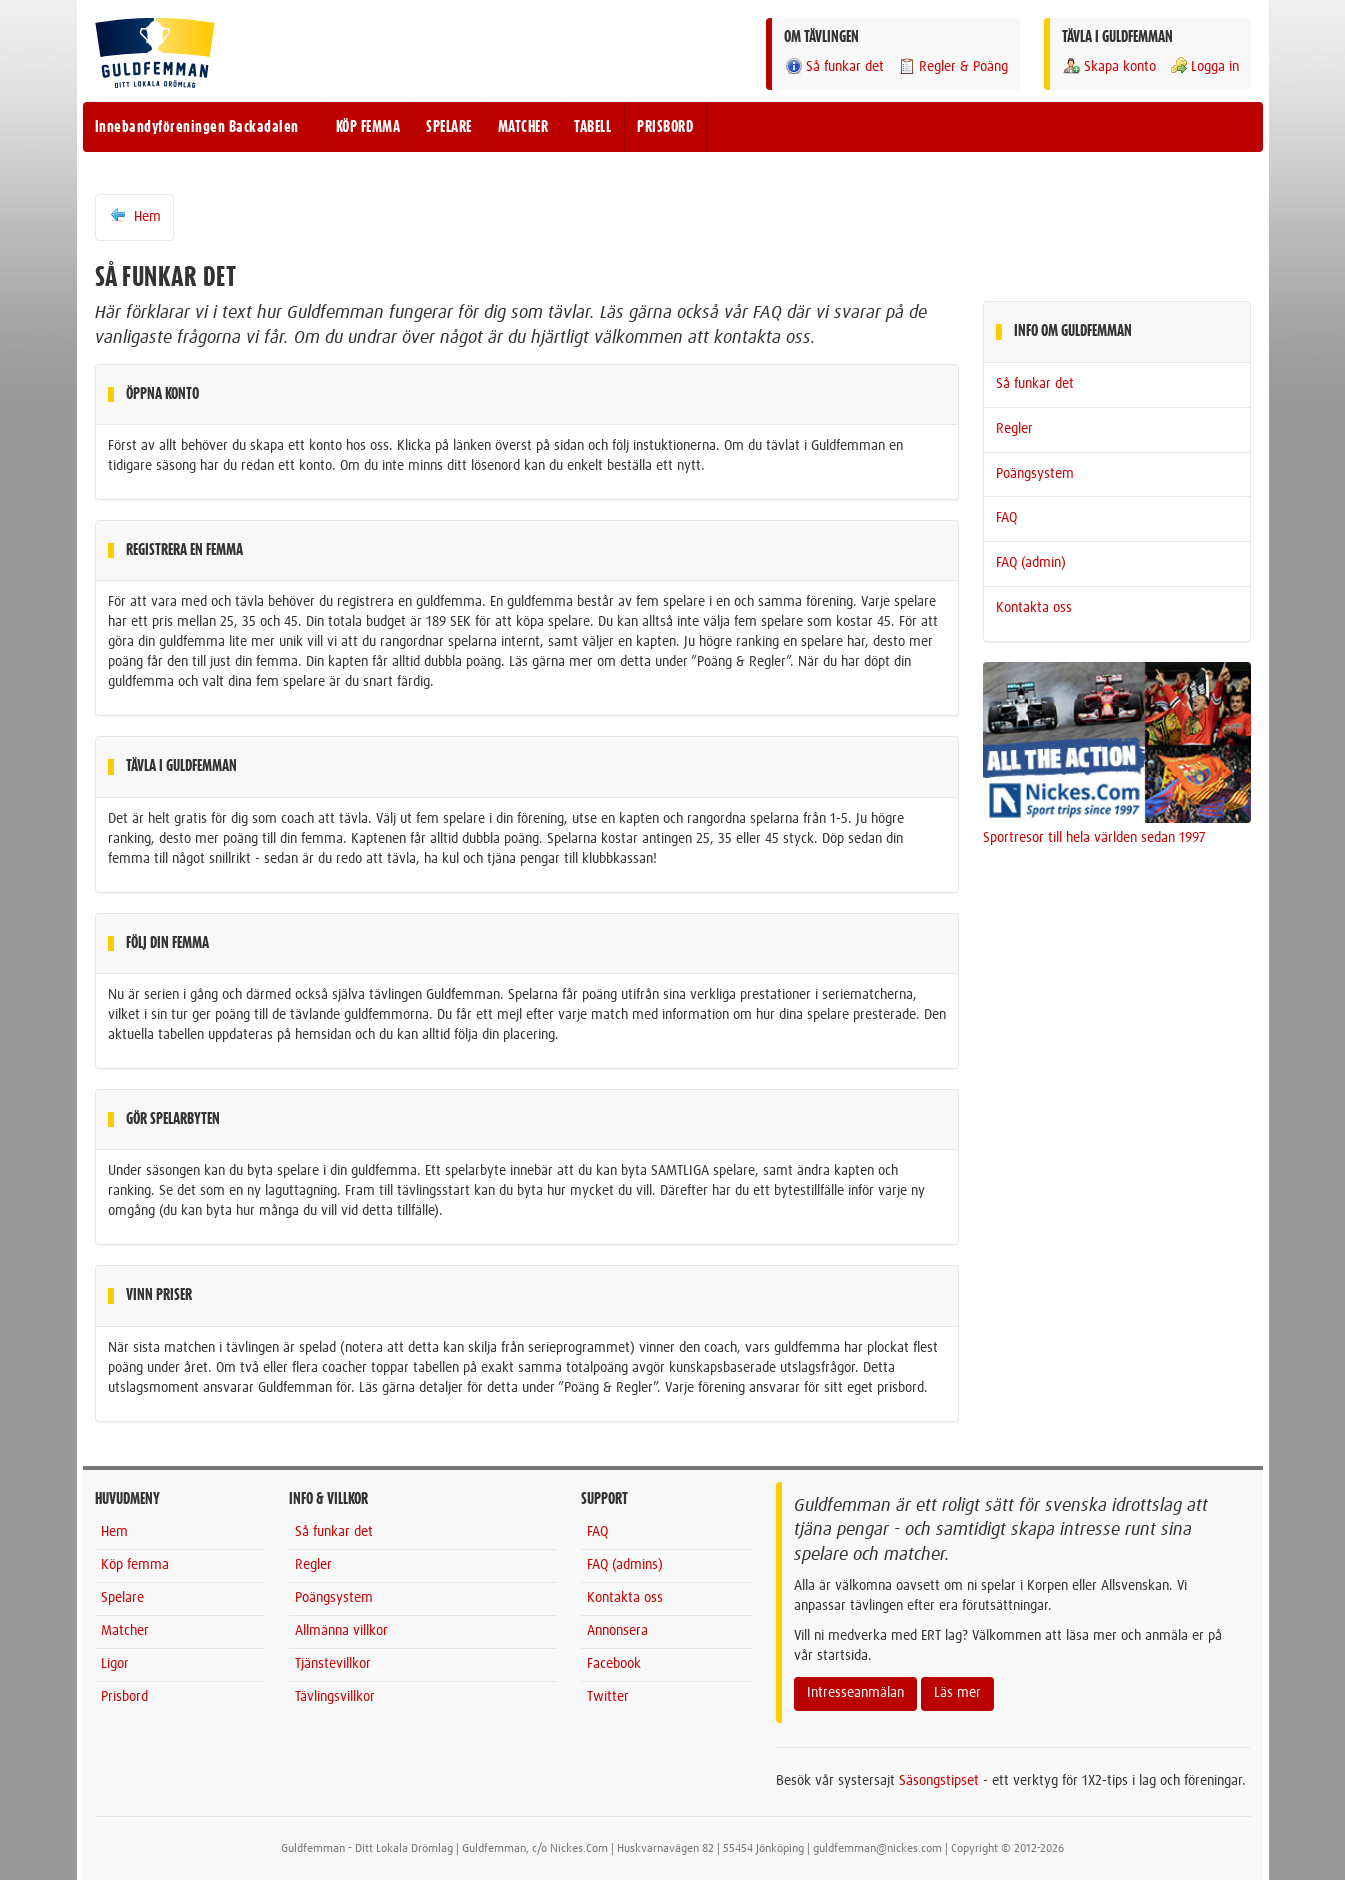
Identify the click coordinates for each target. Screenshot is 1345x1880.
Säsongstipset (939, 1781)
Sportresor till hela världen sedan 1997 (1094, 838)
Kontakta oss (1034, 608)
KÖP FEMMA (368, 127)
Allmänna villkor (341, 1631)
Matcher (125, 1631)
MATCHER (523, 127)
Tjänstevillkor (333, 1664)
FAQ (1006, 518)
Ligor (115, 1664)
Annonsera (617, 1631)
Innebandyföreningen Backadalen (197, 127)
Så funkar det (834, 66)
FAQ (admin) (1031, 563)
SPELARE (449, 127)
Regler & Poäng (952, 66)
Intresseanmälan (855, 1693)
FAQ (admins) (625, 1565)
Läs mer (957, 1693)
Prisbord (124, 1697)
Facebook (614, 1664)
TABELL (592, 127)
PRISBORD (665, 127)
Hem (134, 216)
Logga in (1204, 66)
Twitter (608, 1697)
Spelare (122, 1598)
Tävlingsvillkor (335, 1697)
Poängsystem (1035, 474)
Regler (1014, 429)
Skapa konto (1109, 66)
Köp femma (135, 1565)
